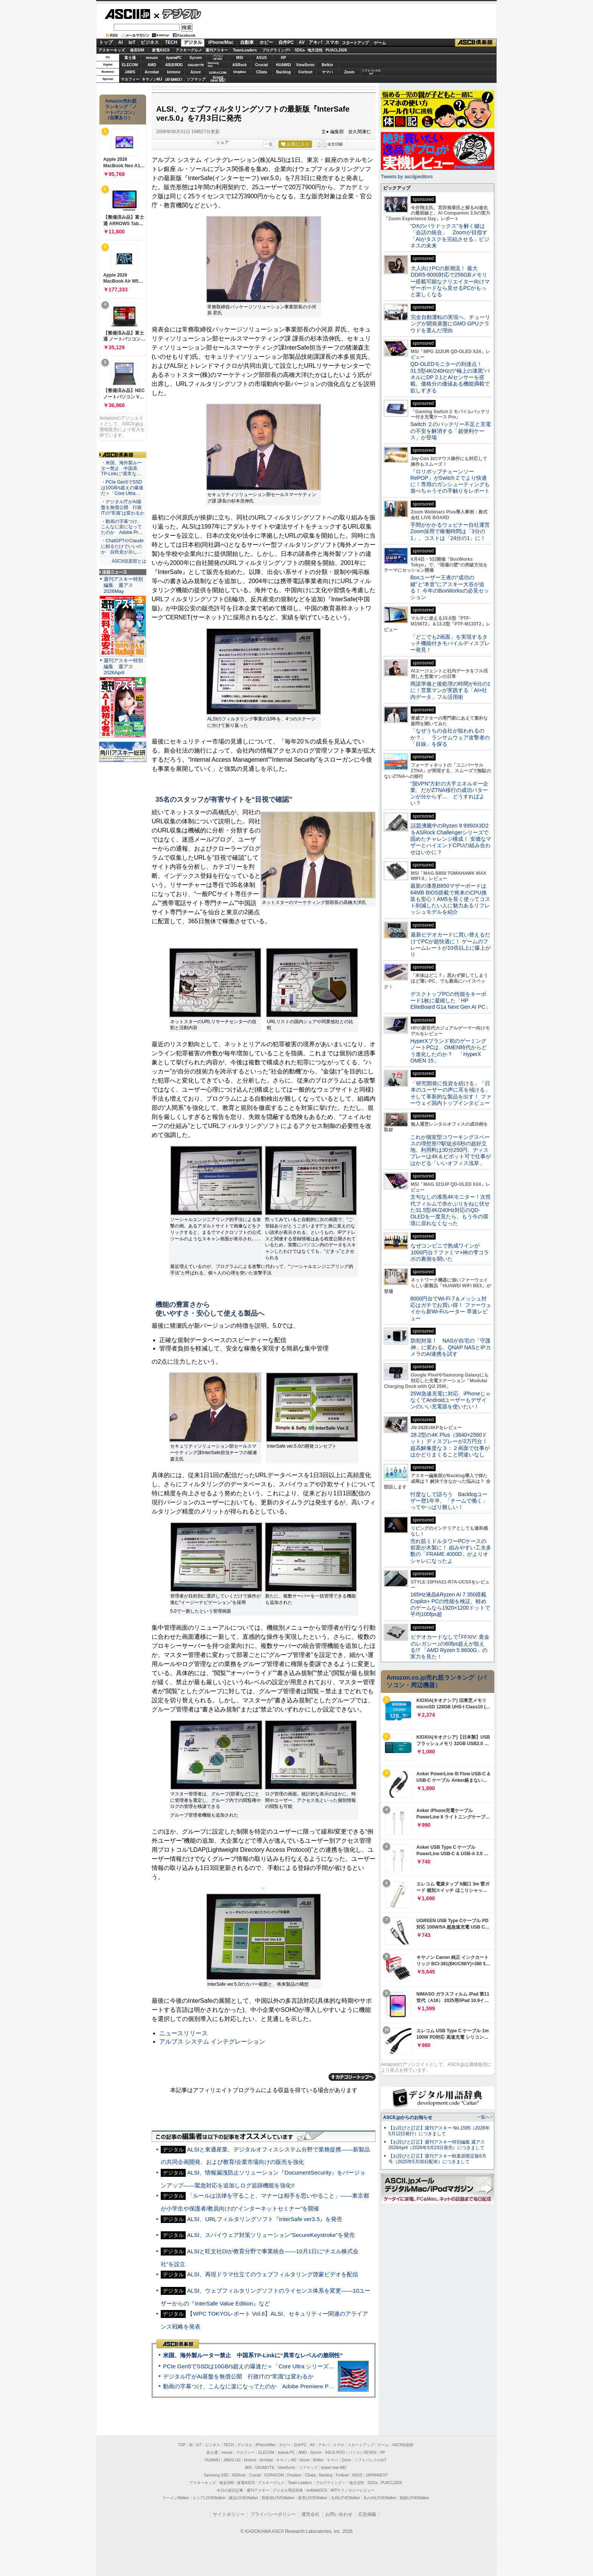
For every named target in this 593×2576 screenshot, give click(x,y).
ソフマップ (195, 79)
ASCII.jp (127, 14)
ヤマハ (327, 72)
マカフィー (130, 79)
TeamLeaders (245, 50)
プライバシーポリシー (273, 2514)
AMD (151, 65)
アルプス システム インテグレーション (212, 2041)
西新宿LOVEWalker (278, 2498)
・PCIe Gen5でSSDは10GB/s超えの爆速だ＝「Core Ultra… (122, 487)
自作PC (286, 42)
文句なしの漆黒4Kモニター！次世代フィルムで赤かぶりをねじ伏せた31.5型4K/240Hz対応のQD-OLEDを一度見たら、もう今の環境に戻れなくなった (450, 1210)
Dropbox (239, 72)
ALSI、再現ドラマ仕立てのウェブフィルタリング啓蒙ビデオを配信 (272, 2274)
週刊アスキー (216, 50)
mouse (152, 58)
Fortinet (305, 72)
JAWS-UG (232, 2460)
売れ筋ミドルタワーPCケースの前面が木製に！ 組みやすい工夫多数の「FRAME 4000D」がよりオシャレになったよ (450, 1551)
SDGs (300, 50)
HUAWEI (283, 65)
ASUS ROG (173, 65)
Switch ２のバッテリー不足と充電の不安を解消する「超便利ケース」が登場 (450, 430)
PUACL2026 (336, 50)
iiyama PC (286, 2452)
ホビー (266, 42)
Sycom (195, 58)
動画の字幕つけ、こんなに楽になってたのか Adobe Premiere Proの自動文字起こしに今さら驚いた (291, 2386)
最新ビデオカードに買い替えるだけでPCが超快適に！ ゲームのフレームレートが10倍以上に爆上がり (450, 944)
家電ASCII (161, 50)
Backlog (283, 72)
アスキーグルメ (188, 50)
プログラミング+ (276, 50)
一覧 (269, 144)
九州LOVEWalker (345, 2498)
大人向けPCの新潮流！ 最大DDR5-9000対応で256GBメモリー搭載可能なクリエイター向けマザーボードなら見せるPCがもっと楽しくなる (450, 281)
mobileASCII (317, 2490)
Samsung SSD (216, 2475)
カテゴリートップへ (352, 2077)
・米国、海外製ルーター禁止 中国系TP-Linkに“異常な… (121, 468)
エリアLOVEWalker (208, 2498)
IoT (132, 42)
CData (261, 72)
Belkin (327, 65)
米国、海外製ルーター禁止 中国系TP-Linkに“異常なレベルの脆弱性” (253, 2355)
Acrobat (152, 72)
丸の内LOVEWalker (379, 2498)
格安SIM (137, 50)
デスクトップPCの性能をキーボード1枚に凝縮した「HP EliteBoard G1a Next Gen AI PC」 (450, 1000)
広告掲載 (367, 2514)
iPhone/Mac (221, 42)
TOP (182, 2445)
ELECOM (130, 65)
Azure (196, 72)
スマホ (332, 42)
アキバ (315, 42)
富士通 (130, 58)
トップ (106, 42)
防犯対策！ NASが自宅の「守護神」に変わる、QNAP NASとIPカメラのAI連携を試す (450, 1347)
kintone (174, 72)
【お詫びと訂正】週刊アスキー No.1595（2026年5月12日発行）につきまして (439, 2130)
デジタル (177, 13)
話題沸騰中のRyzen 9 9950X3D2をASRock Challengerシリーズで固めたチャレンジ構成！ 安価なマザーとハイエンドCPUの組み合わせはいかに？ (450, 839)
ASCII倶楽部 (475, 43)
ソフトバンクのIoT (371, 72)
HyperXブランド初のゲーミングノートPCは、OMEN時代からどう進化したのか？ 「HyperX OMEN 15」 (448, 1051)
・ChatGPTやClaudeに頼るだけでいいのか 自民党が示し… (122, 546)
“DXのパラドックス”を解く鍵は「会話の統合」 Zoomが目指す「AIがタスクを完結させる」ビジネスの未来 (449, 236)
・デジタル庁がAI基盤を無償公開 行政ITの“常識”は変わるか (122, 507)
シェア (222, 142)
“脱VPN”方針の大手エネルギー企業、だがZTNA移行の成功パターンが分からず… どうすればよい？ (449, 793)
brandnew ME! (218, 79)
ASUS (261, 58)
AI (120, 42)
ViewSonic (305, 65)
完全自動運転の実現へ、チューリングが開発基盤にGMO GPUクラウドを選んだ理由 (450, 323)
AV (302, 42)
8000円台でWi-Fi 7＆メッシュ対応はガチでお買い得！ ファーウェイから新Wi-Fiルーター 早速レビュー (450, 1308)
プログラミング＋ (330, 2483)
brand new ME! (333, 2468)
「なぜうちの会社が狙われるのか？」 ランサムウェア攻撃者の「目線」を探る (450, 737)
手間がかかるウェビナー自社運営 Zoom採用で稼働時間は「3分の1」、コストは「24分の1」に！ (452, 531)
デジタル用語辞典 (288, 2490)
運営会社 (310, 2514)
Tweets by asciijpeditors (407, 176)
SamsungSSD (213, 64)
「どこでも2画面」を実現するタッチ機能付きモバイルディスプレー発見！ (450, 643)
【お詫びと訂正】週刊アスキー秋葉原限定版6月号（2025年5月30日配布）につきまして (437, 2158)
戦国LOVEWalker (414, 2498)
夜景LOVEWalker (312, 2498)
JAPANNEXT (174, 79)
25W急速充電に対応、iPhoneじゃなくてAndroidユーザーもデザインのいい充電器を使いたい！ (450, 1400)
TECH (171, 42)
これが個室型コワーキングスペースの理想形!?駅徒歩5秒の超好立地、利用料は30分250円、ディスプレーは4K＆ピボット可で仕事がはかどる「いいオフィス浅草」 (450, 1150)
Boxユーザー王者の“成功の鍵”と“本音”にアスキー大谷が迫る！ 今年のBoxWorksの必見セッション (449, 587)
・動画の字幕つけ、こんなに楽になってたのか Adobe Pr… (122, 527)
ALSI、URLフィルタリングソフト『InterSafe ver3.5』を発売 (264, 2219)
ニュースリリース (183, 2033)
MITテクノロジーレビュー (353, 2490)
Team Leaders (300, 2483)
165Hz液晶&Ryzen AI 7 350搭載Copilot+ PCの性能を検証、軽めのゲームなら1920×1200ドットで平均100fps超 (450, 1604)
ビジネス (150, 42)
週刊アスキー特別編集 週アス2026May (123, 585)
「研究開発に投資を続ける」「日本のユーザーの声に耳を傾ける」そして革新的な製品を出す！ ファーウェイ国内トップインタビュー (450, 1093)
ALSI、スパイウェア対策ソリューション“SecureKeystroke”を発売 (270, 2235)
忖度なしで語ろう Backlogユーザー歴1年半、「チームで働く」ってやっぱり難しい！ (448, 1500)
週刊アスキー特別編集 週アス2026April (123, 666)
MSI (239, 58)
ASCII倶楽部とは (129, 561)
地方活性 (315, 50)
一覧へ (483, 2117)
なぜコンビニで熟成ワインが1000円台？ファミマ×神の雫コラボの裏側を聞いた (449, 1252)
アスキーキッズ (111, 50)
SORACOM (274, 2475)
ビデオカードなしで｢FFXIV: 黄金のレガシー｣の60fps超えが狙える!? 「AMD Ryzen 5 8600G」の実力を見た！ (449, 1647)
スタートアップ (355, 42)
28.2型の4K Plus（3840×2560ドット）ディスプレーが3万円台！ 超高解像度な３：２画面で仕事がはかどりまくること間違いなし (450, 1445)
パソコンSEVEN (218, 57)
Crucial (261, 65)
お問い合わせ (338, 2514)
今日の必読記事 (230, 2490)
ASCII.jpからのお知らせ (407, 2117)
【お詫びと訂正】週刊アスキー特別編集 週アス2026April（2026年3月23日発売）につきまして (436, 2144)
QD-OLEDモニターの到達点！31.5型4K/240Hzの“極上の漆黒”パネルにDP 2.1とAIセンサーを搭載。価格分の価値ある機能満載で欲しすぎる (450, 377)
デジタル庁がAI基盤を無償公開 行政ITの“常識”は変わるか (238, 2376)
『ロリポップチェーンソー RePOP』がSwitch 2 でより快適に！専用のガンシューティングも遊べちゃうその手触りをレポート (450, 481)
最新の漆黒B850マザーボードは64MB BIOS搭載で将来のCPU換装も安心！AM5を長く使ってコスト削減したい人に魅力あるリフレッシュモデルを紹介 (450, 899)
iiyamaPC (174, 58)
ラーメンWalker (175, 2498)
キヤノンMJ (152, 79)
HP (283, 58)
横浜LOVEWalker (243, 2498)
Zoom (349, 72)
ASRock (239, 65)
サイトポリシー (229, 2514)
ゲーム (380, 42)
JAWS (129, 72)
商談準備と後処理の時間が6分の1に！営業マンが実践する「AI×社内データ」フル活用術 (450, 690)
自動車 (247, 42)
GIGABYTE (196, 65)
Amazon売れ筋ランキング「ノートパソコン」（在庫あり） (121, 109)
